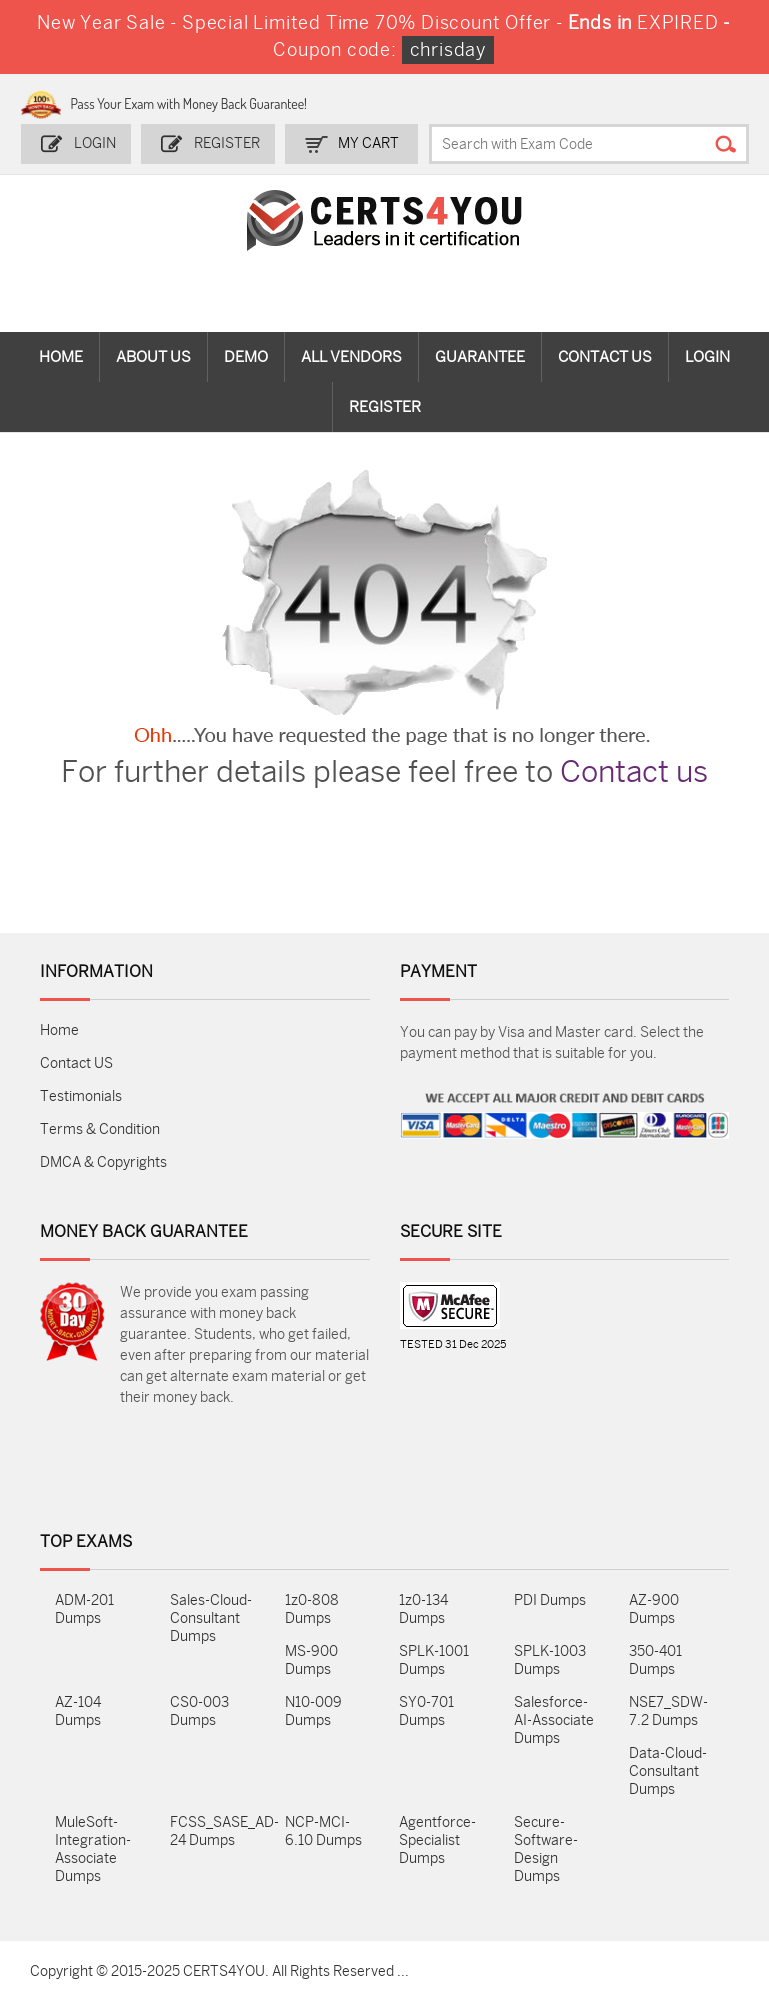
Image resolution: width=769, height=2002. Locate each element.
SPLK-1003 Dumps (550, 1660)
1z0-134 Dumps (423, 1609)
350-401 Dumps (655, 1660)
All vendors (351, 357)
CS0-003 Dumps (199, 1711)
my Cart (368, 143)
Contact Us (605, 357)
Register (227, 143)
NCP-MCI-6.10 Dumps (323, 1831)
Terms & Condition (100, 1129)
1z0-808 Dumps (312, 1609)
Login (95, 143)
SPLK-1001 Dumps (434, 1660)
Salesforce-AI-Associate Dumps (554, 1720)
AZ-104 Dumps (78, 1711)
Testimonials (81, 1096)
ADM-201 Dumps (84, 1609)
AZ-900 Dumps (654, 1609)
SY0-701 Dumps (426, 1711)
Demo (246, 357)
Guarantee (480, 357)
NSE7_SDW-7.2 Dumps (668, 1711)
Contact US (76, 1063)
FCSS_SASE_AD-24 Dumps (212, 1831)
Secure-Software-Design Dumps (546, 1849)
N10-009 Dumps (313, 1711)
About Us (153, 357)
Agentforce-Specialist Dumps (437, 1840)
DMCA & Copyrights (103, 1162)
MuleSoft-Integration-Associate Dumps (93, 1849)
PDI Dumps (550, 1600)
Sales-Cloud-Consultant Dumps (211, 1618)
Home (61, 357)
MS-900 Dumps (311, 1660)
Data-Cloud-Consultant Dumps (668, 1771)
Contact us (634, 772)
